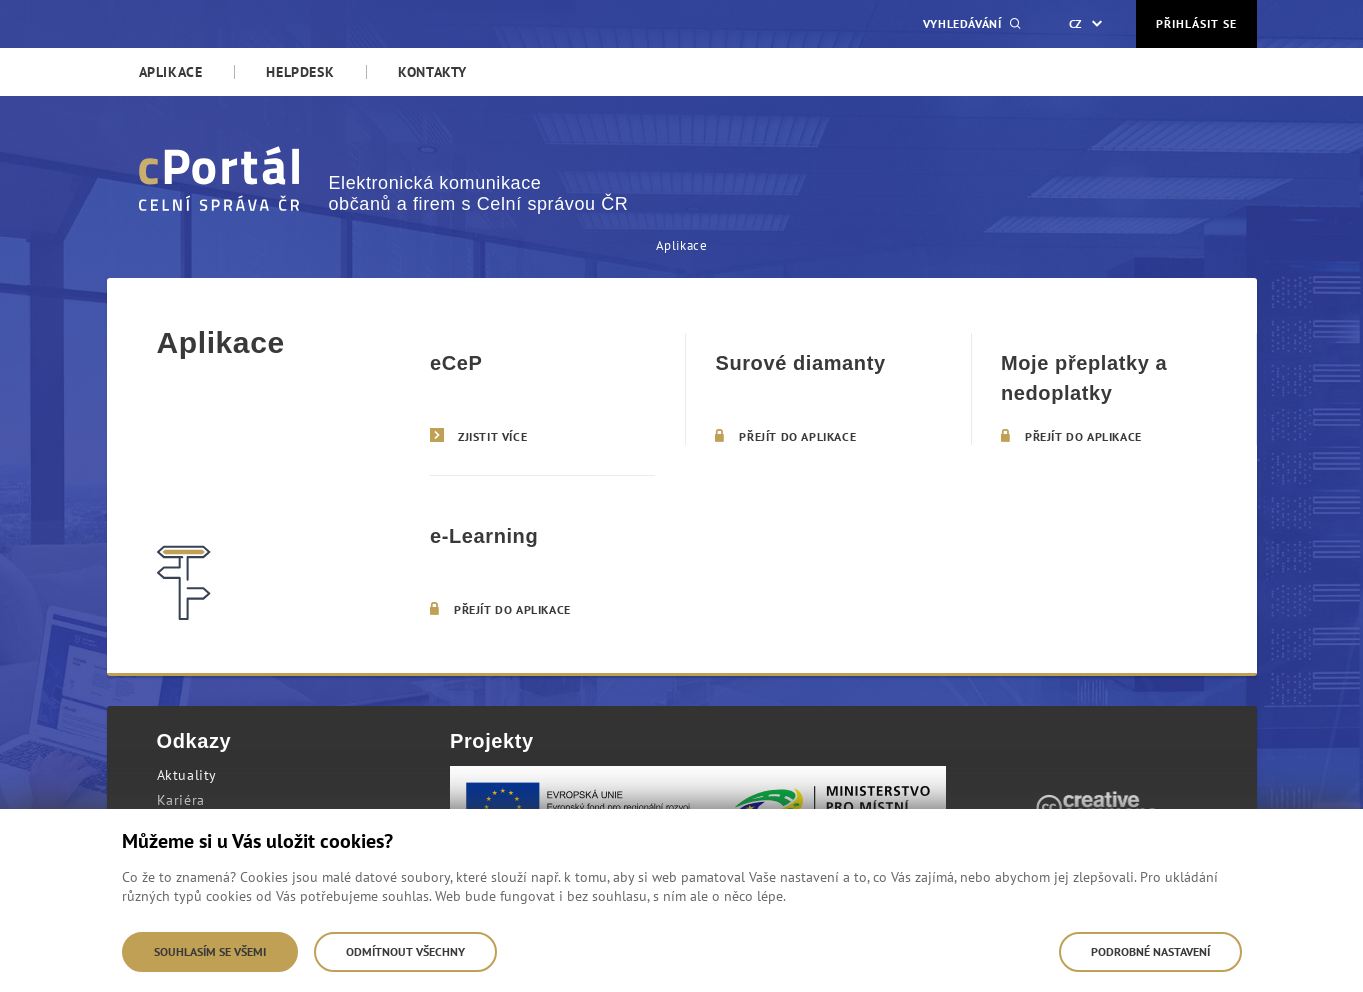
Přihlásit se (1196, 23)
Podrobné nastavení (1150, 951)
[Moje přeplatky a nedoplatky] (1113, 389)
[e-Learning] (542, 561)
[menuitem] (171, 72)
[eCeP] (542, 389)
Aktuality (187, 775)
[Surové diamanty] (827, 389)
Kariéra (181, 800)
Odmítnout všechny (405, 951)
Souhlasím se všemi (210, 951)
